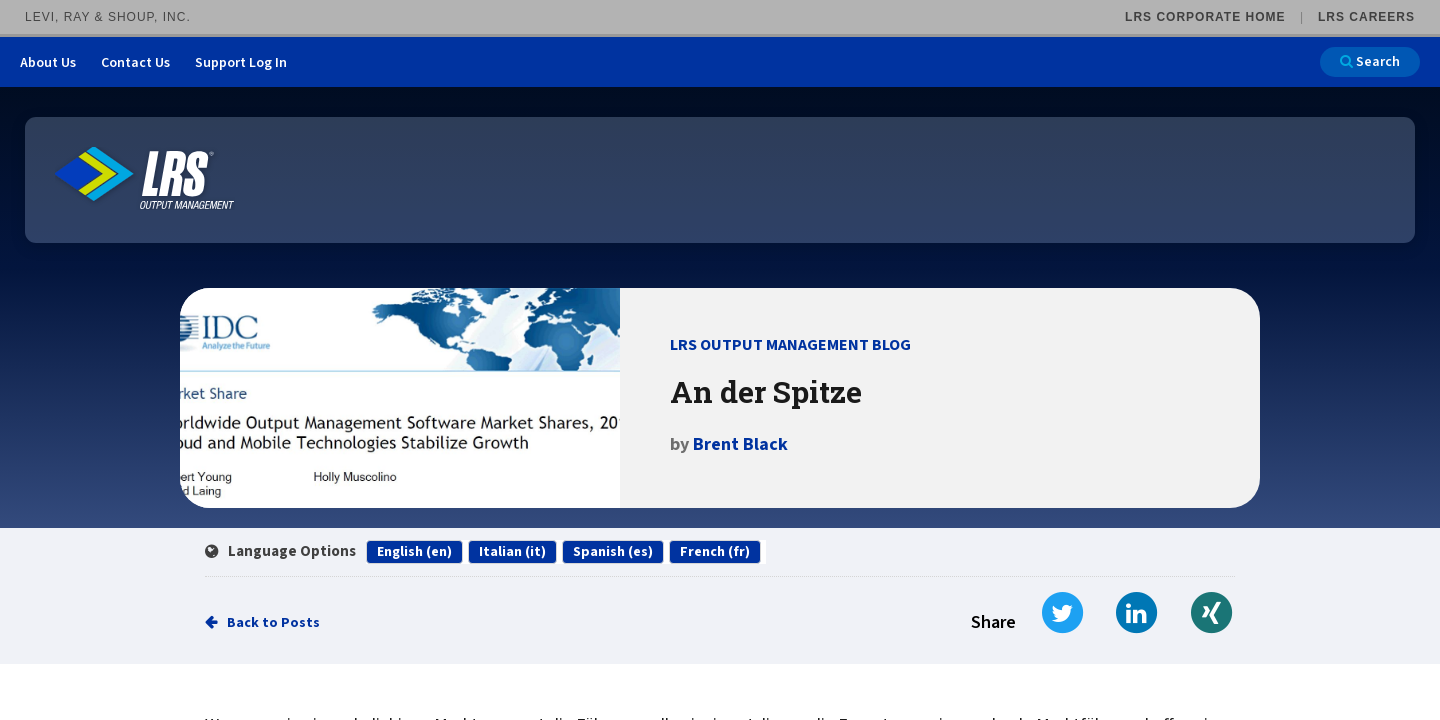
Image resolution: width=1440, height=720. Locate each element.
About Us (48, 63)
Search (1370, 62)
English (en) (414, 552)
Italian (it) (512, 552)
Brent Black (740, 444)
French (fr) (715, 552)
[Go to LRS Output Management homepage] (145, 178)
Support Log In (241, 63)
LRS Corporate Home (1205, 17)
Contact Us (135, 63)
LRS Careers (1366, 17)
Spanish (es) (613, 552)
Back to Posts (273, 623)
